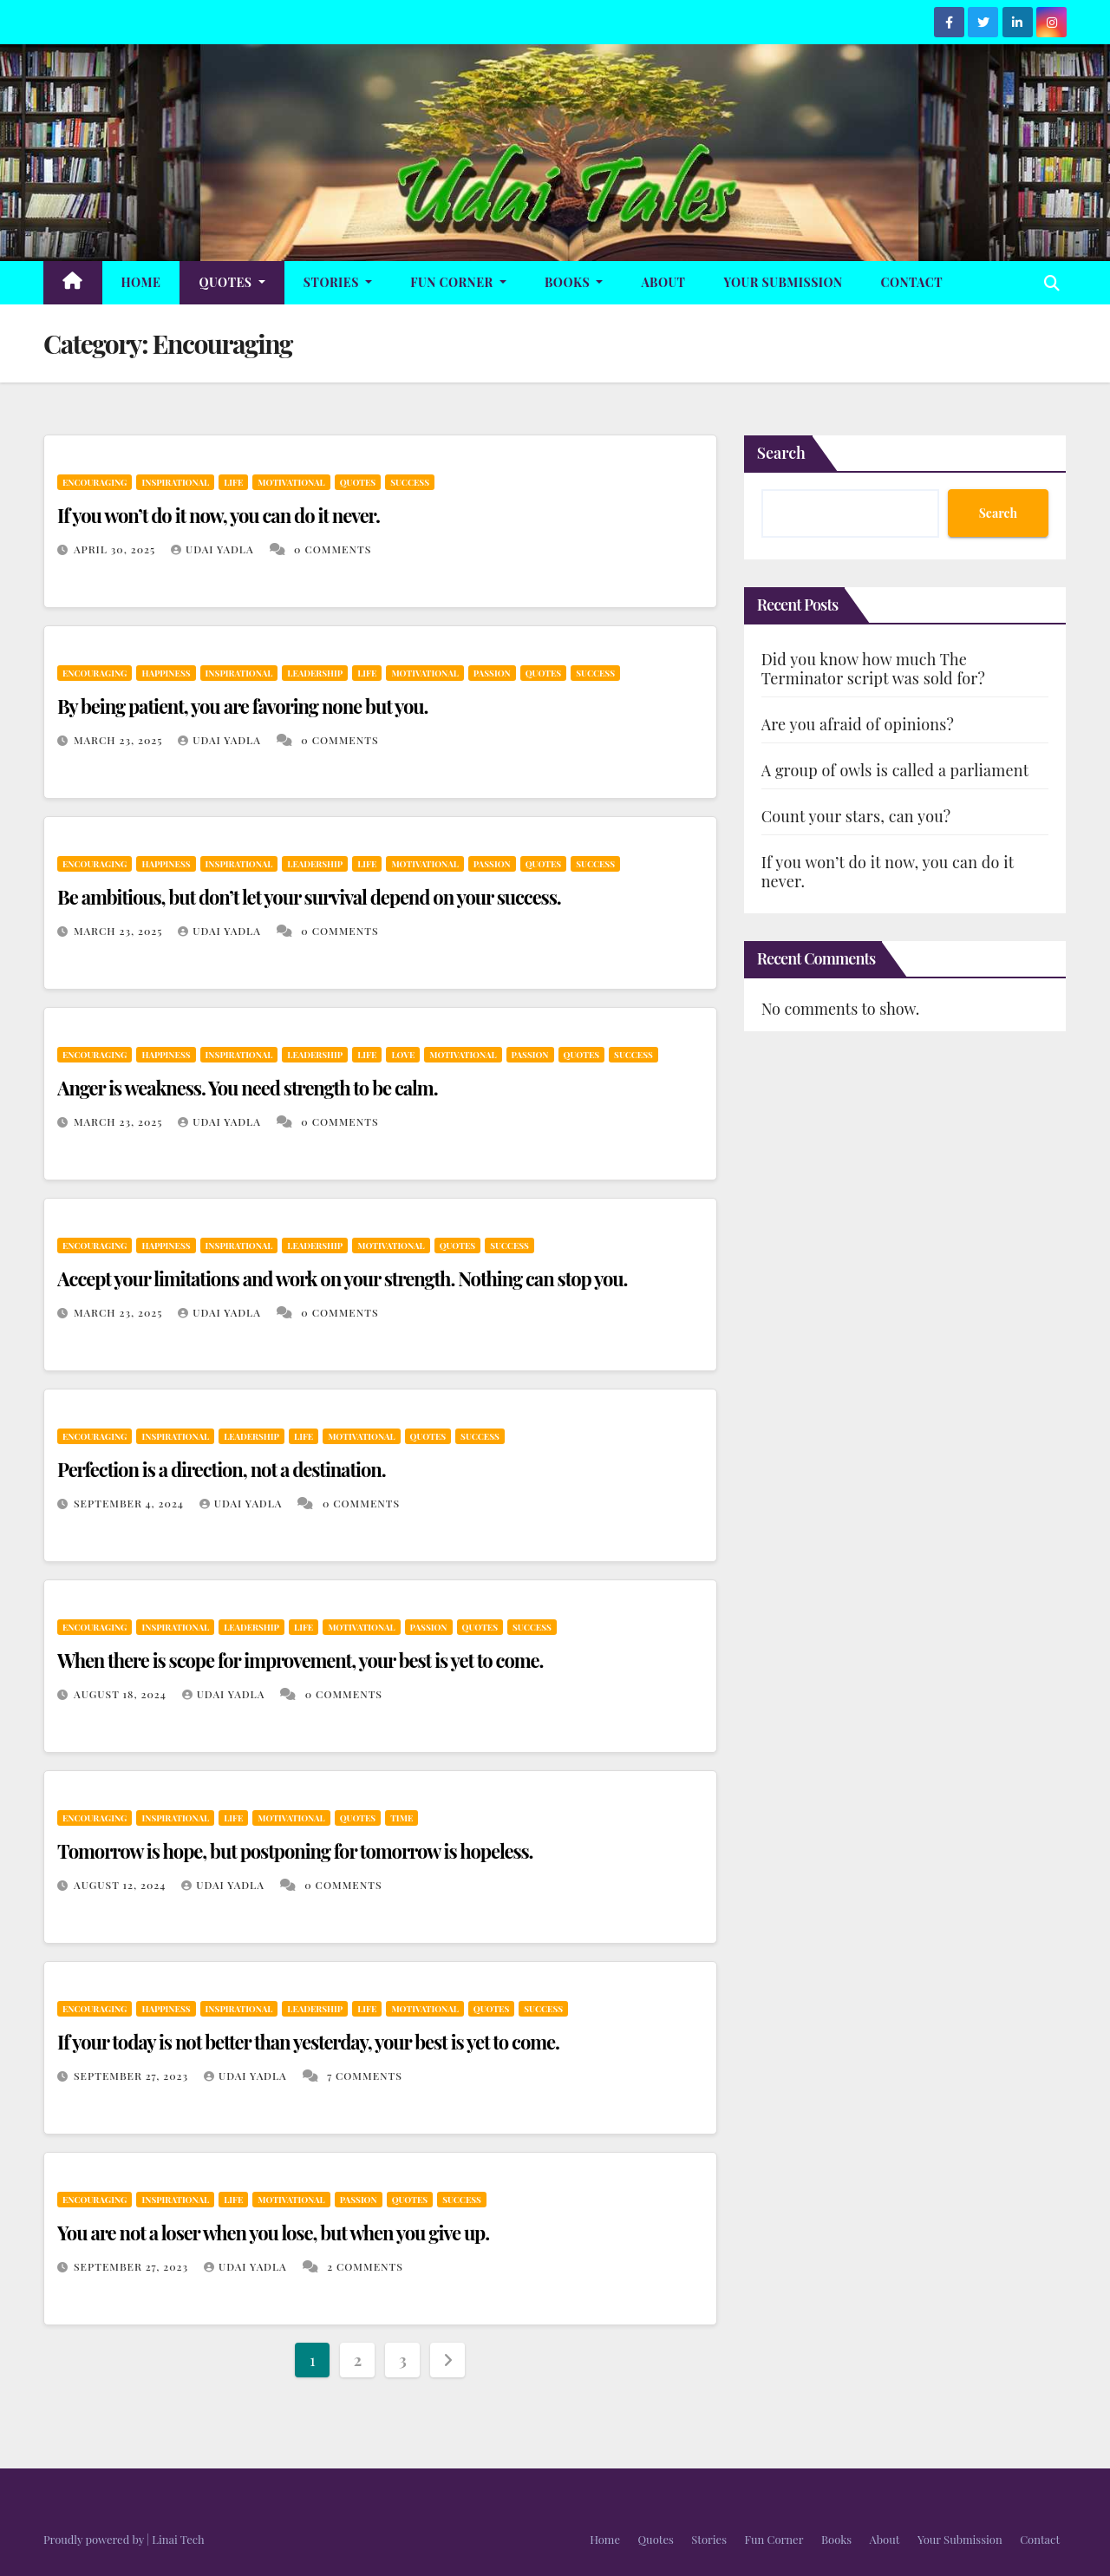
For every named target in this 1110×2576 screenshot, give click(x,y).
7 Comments (364, 2075)
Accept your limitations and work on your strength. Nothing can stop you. (342, 1278)
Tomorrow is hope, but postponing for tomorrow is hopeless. (294, 1851)
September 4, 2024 (130, 1503)
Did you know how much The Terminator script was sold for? (873, 669)
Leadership (315, 673)
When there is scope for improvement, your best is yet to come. (300, 1660)
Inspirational (175, 482)
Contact (912, 282)
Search (781, 452)
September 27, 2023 (133, 2075)
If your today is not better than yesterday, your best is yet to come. (308, 2042)
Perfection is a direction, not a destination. (221, 1469)
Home (141, 282)
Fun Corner (458, 282)
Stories (338, 282)
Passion (492, 673)
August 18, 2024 (122, 1694)
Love (403, 1055)
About (663, 282)
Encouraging (94, 482)
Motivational (291, 482)
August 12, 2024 (121, 1885)
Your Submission (782, 282)
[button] (1052, 282)
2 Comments (365, 2266)
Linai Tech (178, 2539)
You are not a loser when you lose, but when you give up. (273, 2233)
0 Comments (332, 549)
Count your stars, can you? (856, 816)
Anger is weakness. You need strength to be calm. (247, 1088)
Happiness (165, 673)
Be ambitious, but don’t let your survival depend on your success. (309, 897)
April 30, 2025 (116, 549)
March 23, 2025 (120, 740)
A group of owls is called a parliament (895, 770)
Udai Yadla (214, 549)
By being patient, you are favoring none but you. (242, 706)
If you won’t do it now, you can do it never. (218, 515)
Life (233, 482)
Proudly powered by (95, 2539)
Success (409, 482)
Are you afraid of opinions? (857, 724)
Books (574, 282)
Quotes (231, 282)
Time (401, 1818)
